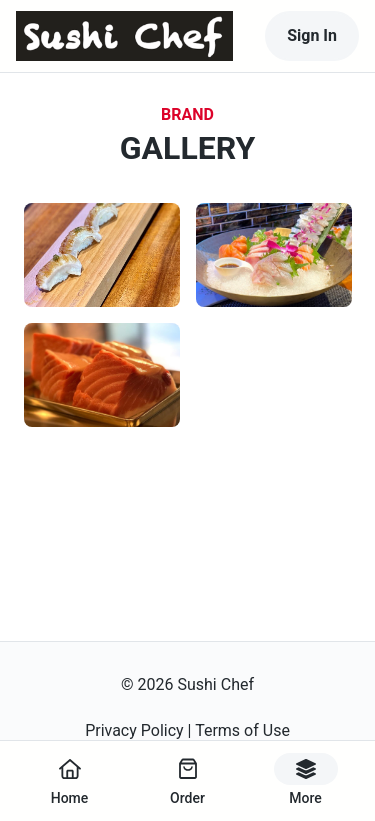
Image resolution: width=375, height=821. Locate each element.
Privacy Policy (134, 730)
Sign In (312, 35)
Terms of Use (242, 730)
